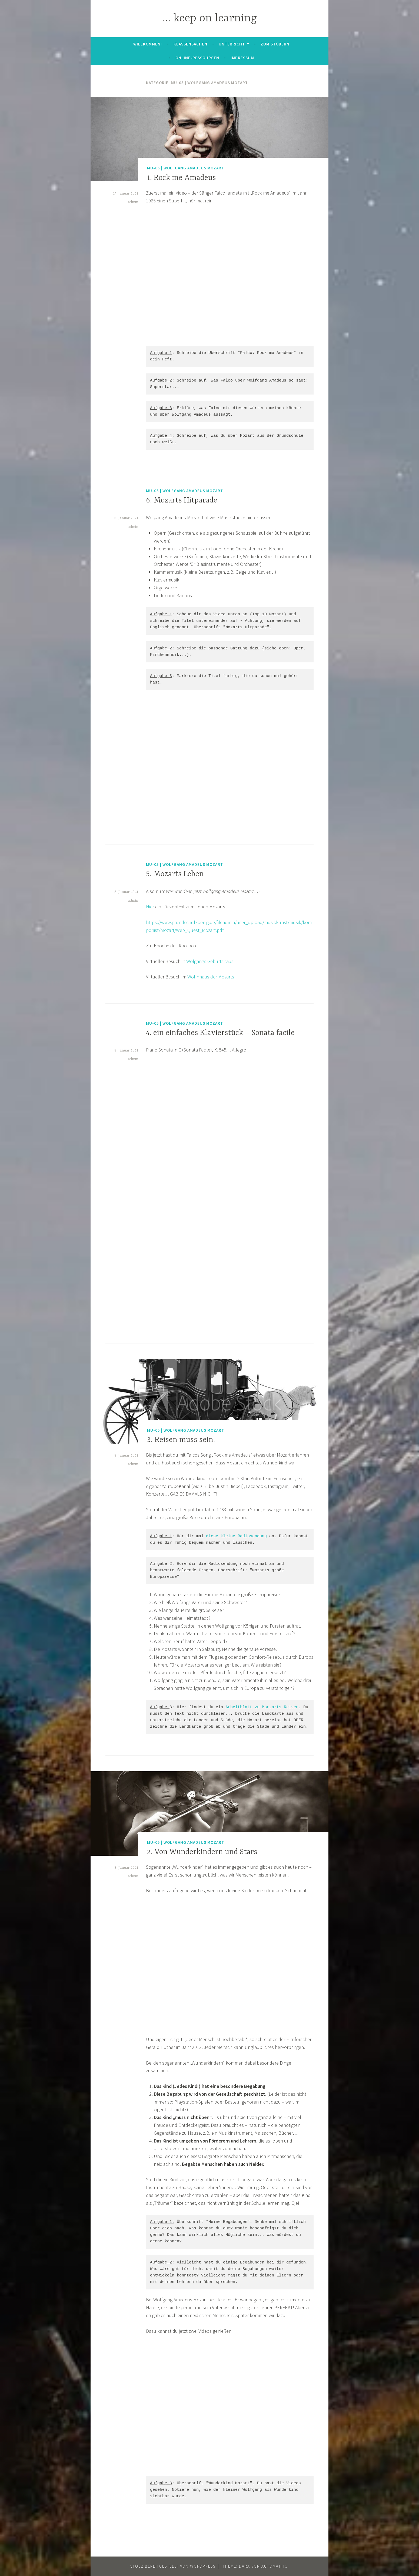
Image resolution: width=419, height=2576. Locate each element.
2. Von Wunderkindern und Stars (202, 1852)
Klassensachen (190, 44)
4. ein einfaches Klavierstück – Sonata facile (220, 1033)
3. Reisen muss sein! (181, 1440)
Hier (150, 906)
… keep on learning (209, 18)
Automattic (274, 2566)
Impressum (242, 57)
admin (133, 202)
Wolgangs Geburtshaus (210, 961)
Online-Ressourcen (197, 57)
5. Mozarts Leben (175, 874)
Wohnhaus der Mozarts (210, 977)
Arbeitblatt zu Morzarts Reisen (261, 1707)
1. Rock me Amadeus (181, 178)
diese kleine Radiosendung (236, 1536)
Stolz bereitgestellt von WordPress (172, 2566)
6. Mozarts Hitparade (181, 500)
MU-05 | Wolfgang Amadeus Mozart (185, 168)
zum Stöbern (275, 44)
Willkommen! (147, 44)
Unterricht (232, 44)
